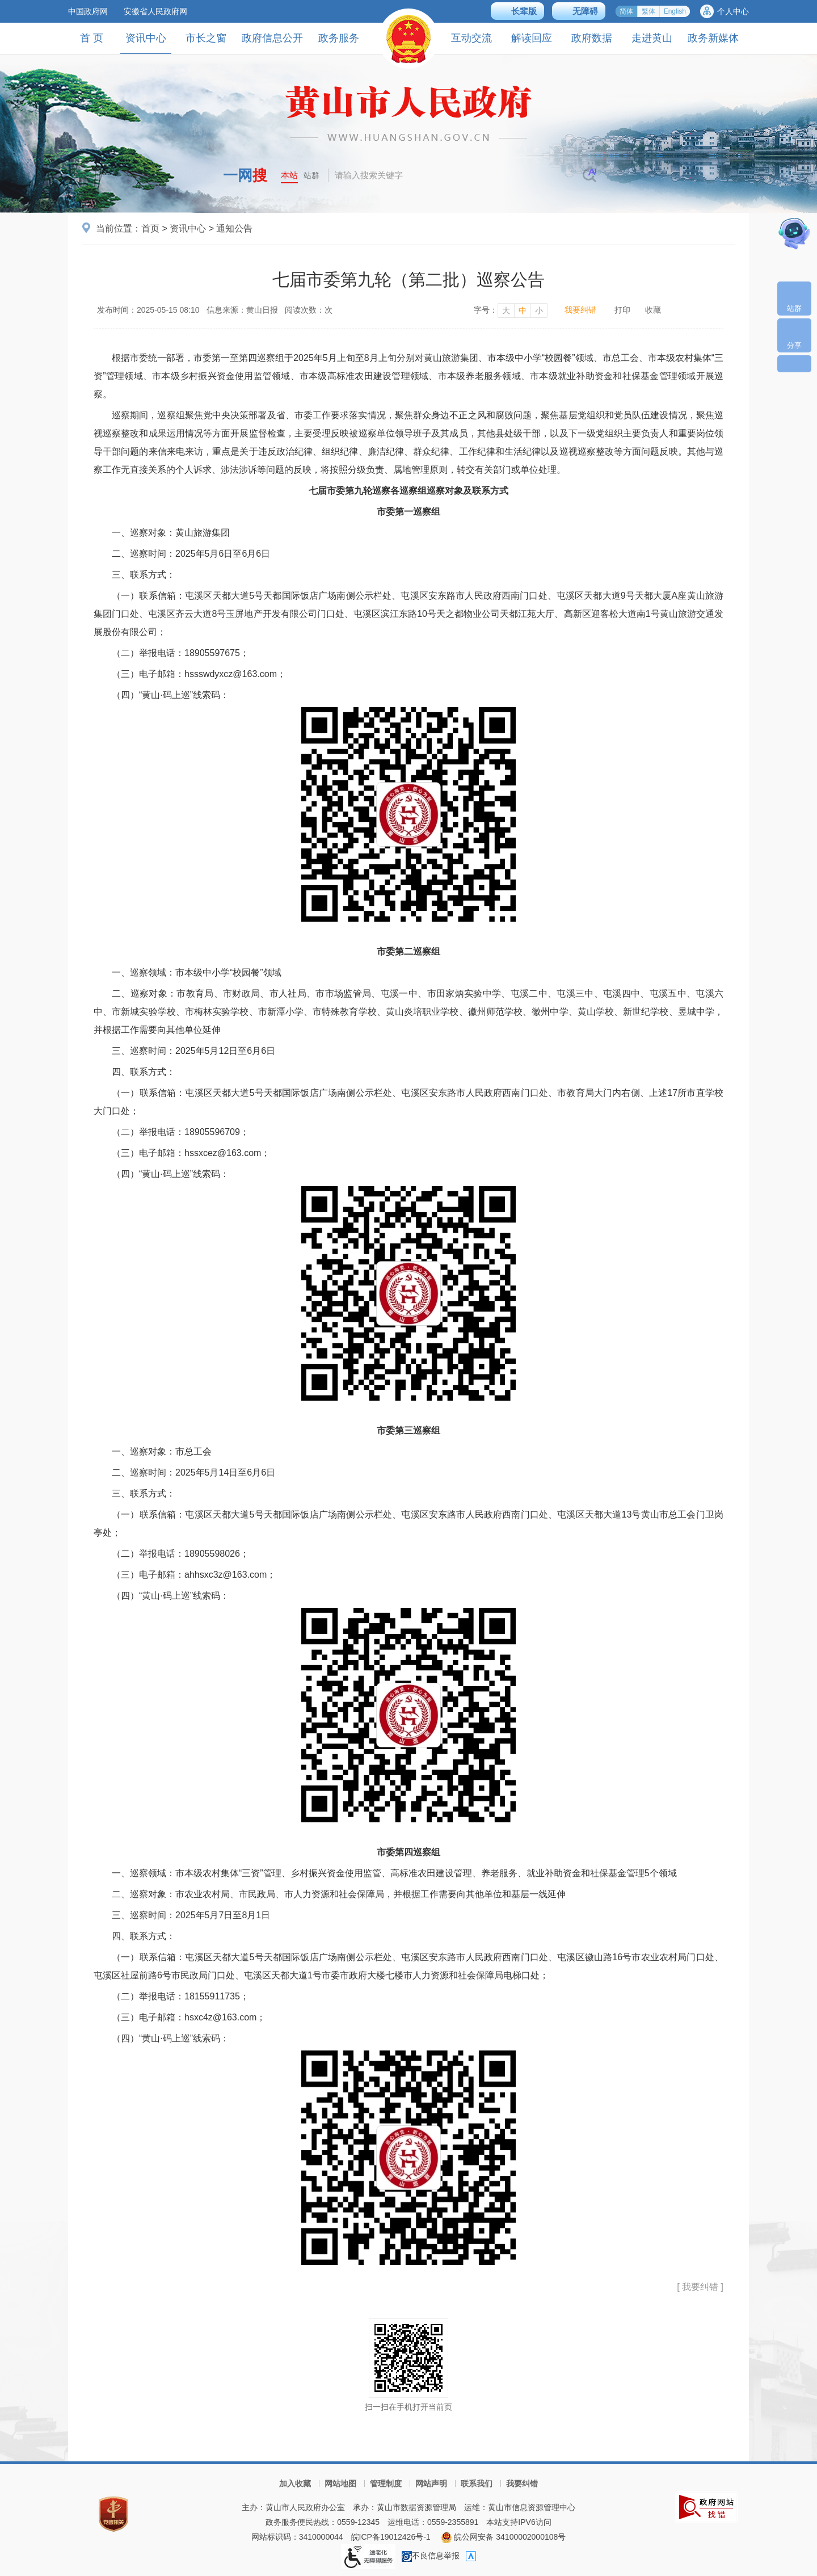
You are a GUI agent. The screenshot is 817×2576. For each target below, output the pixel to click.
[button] (517, 11)
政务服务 (338, 38)
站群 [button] (311, 175)
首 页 (91, 38)
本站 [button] (289, 175)
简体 (626, 11)
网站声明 (431, 2483)
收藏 (653, 309)
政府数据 (591, 38)
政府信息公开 (272, 38)
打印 (622, 309)
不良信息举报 (431, 2555)
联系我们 (476, 2483)
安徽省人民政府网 (155, 11)
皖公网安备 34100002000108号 (503, 2536)
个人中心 (733, 11)
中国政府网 (88, 11)
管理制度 (386, 2483)
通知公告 (234, 228)
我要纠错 (580, 309)
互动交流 (471, 38)
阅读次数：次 (308, 309)
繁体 (648, 11)
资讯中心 (145, 42)
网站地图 (340, 2483)
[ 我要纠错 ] (700, 2287)
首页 (150, 228)
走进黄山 (651, 38)
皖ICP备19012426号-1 (391, 2536)
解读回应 (531, 38)
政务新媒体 (713, 38)
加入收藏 (295, 2483)
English (675, 11)
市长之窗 (206, 38)
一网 (245, 175)
